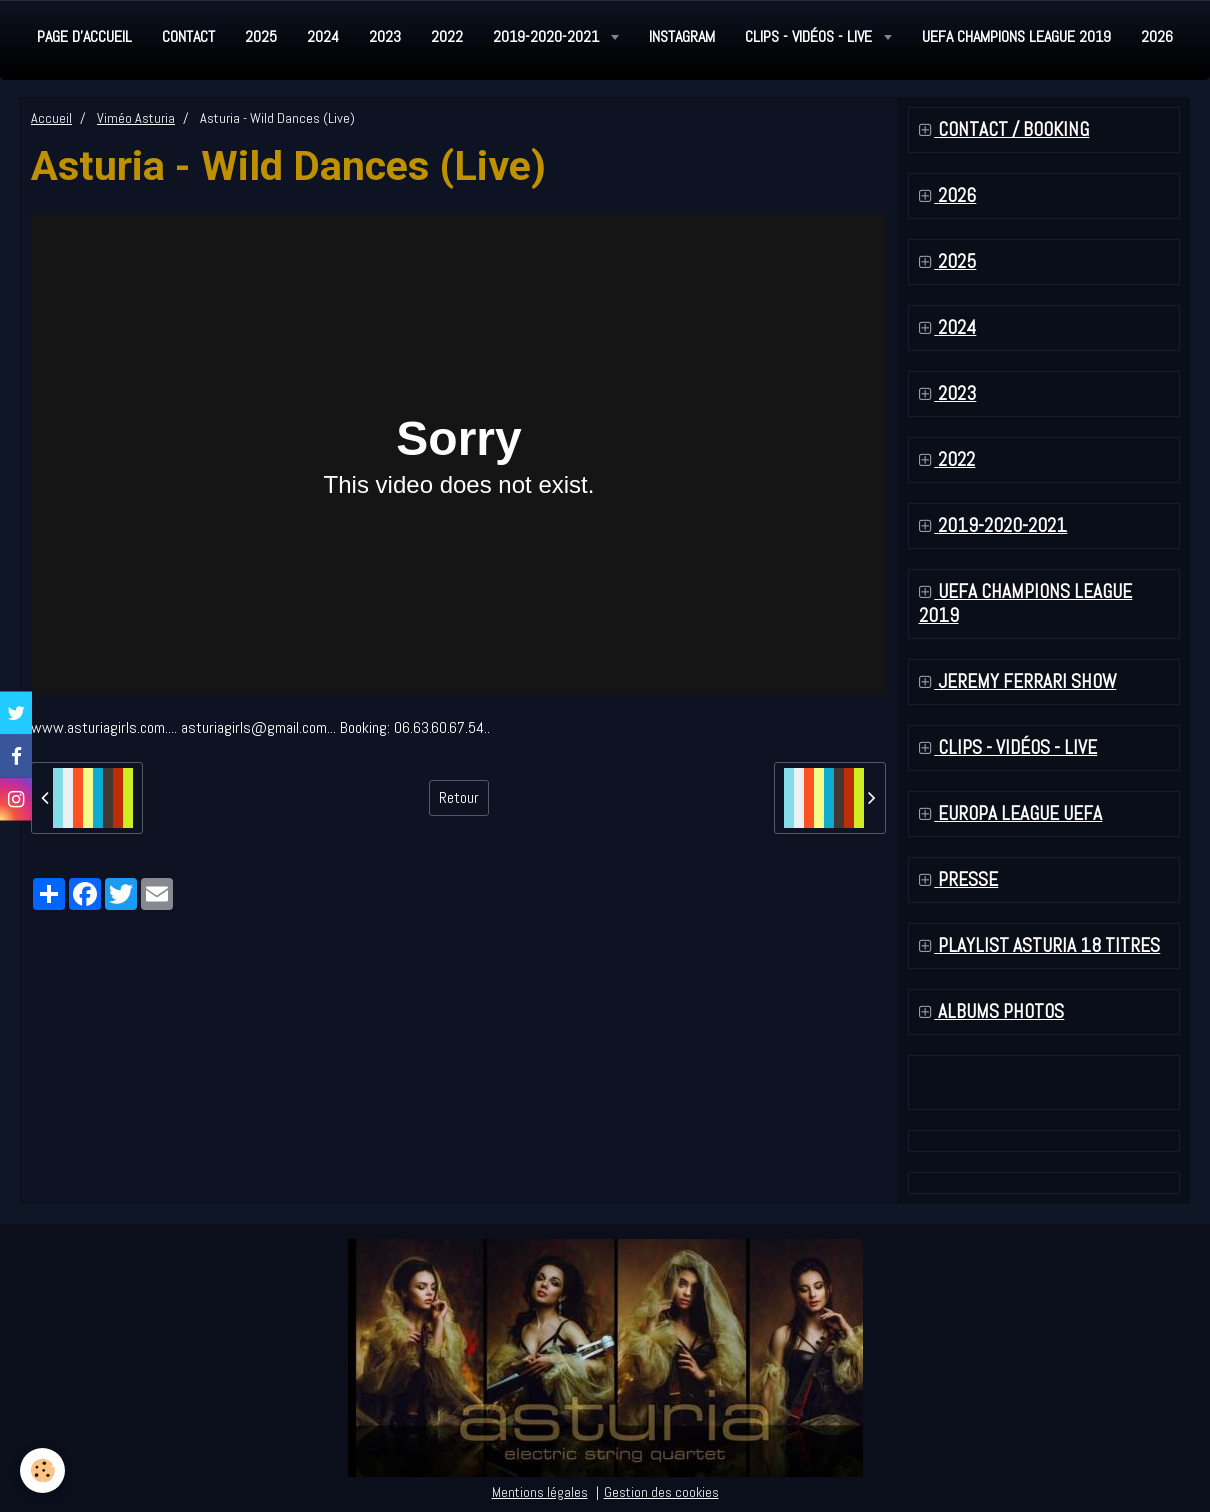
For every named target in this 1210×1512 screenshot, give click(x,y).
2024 (323, 36)
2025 (261, 36)
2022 (447, 36)
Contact (188, 36)
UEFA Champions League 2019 (1016, 36)
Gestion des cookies (661, 1492)
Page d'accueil (84, 36)
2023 (385, 36)
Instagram (682, 36)
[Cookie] (42, 1470)
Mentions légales (540, 1492)
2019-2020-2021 (548, 36)
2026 (1157, 36)
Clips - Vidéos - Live (810, 36)
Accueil (51, 118)
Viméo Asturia (136, 118)
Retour (459, 797)
